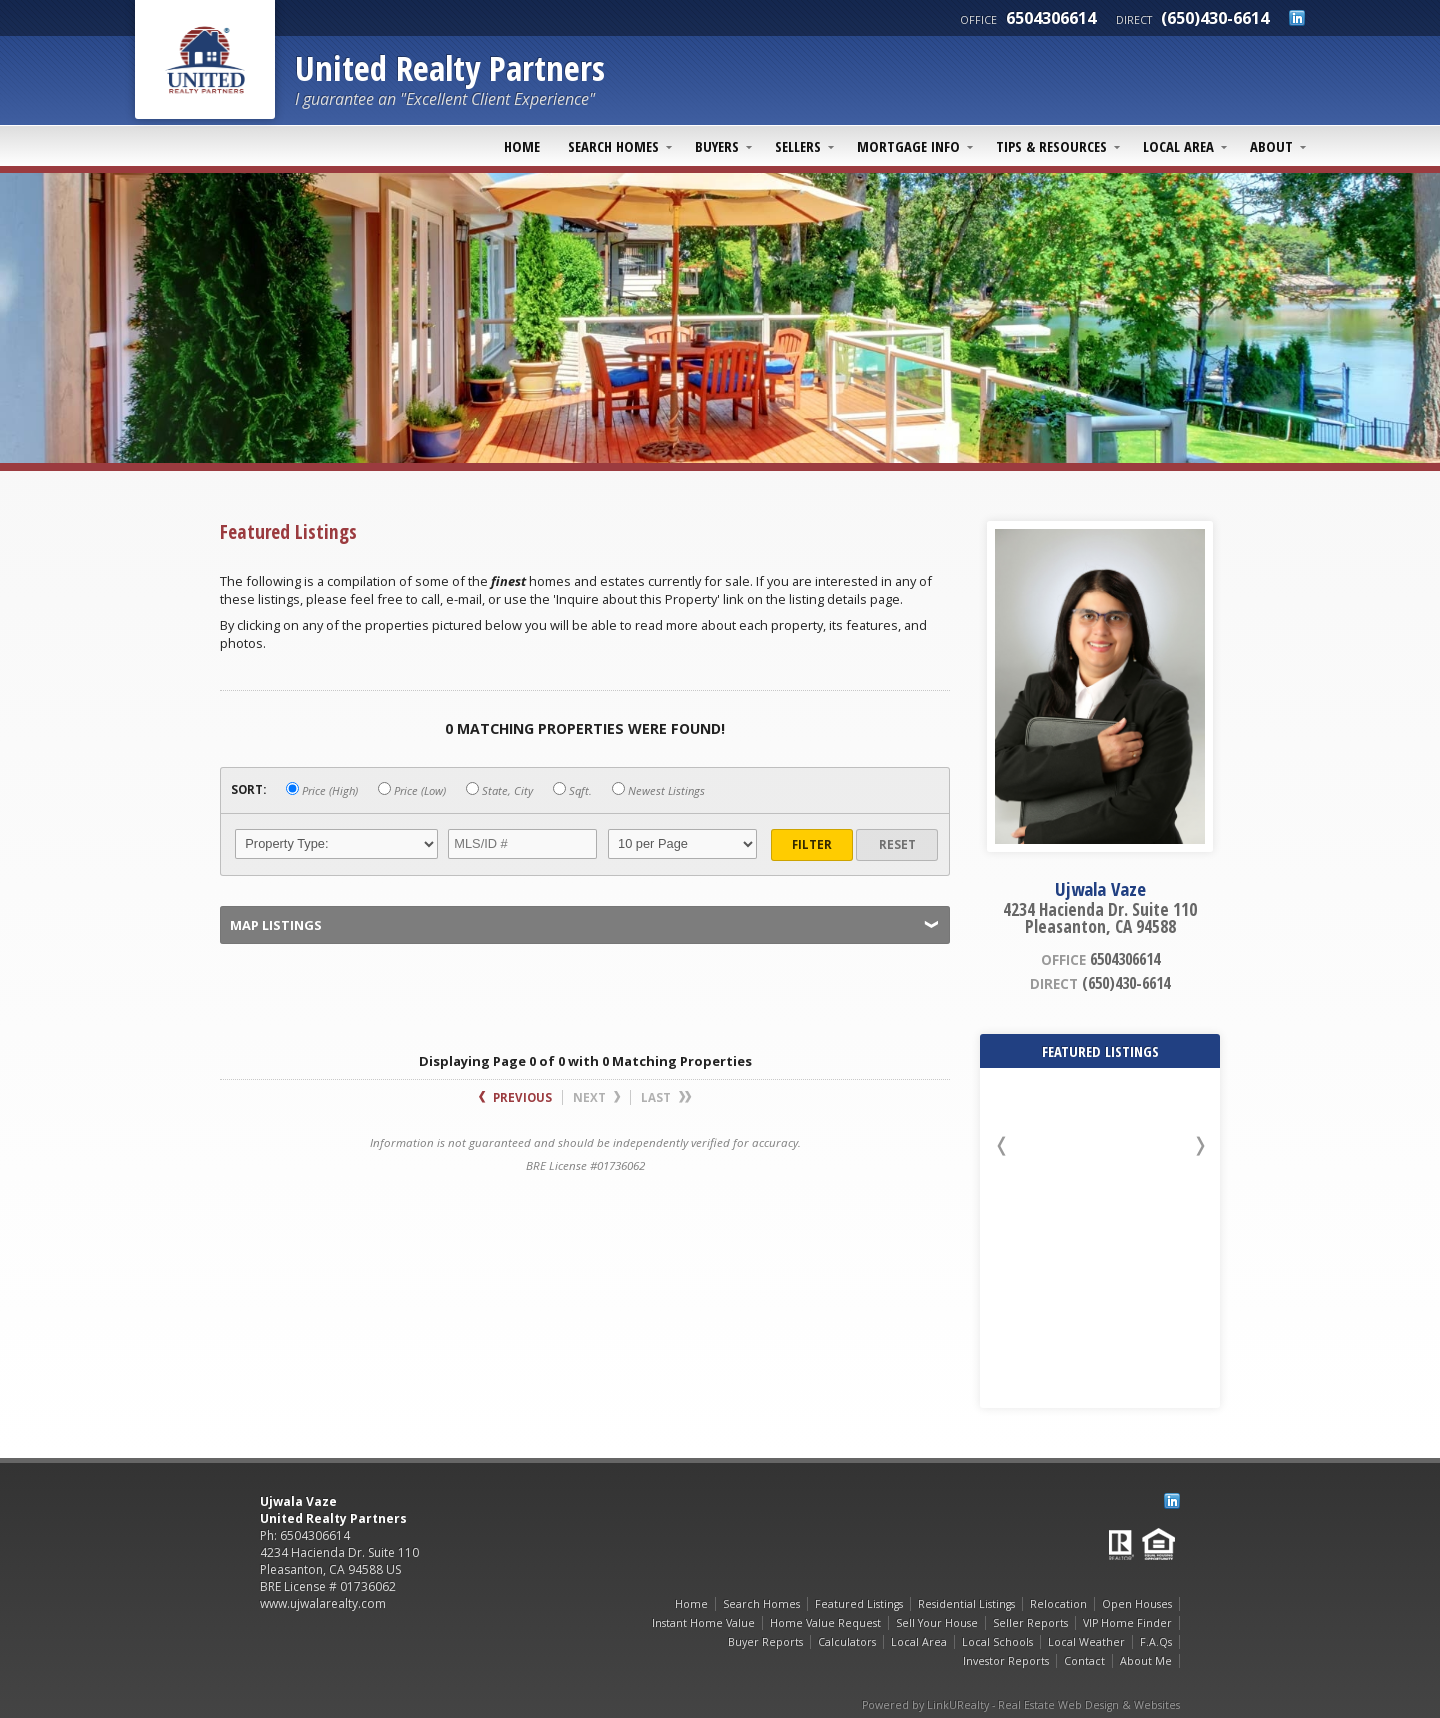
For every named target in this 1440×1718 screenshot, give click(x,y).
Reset (897, 844)
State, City (499, 790)
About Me (1146, 1661)
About (1271, 146)
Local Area (1178, 146)
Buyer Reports (765, 1642)
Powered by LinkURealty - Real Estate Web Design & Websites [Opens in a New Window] (1021, 1705)
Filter (812, 844)
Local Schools (997, 1642)
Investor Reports (1006, 1661)
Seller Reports (1030, 1623)
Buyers (717, 146)
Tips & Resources (1051, 146)
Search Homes (613, 146)
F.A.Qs (1156, 1642)
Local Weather (1086, 1642)
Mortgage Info (908, 146)
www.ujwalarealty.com (323, 1603)
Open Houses (1137, 1604)
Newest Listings (658, 790)
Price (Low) (412, 790)
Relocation (1058, 1604)
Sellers (798, 146)
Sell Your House (937, 1623)
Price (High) (322, 790)
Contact (1084, 1661)
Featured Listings (859, 1604)
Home (522, 146)
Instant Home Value (703, 1623)
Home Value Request (825, 1623)
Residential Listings (966, 1604)
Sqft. (572, 790)
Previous (515, 1097)
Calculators (847, 1642)
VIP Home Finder (1127, 1623)
